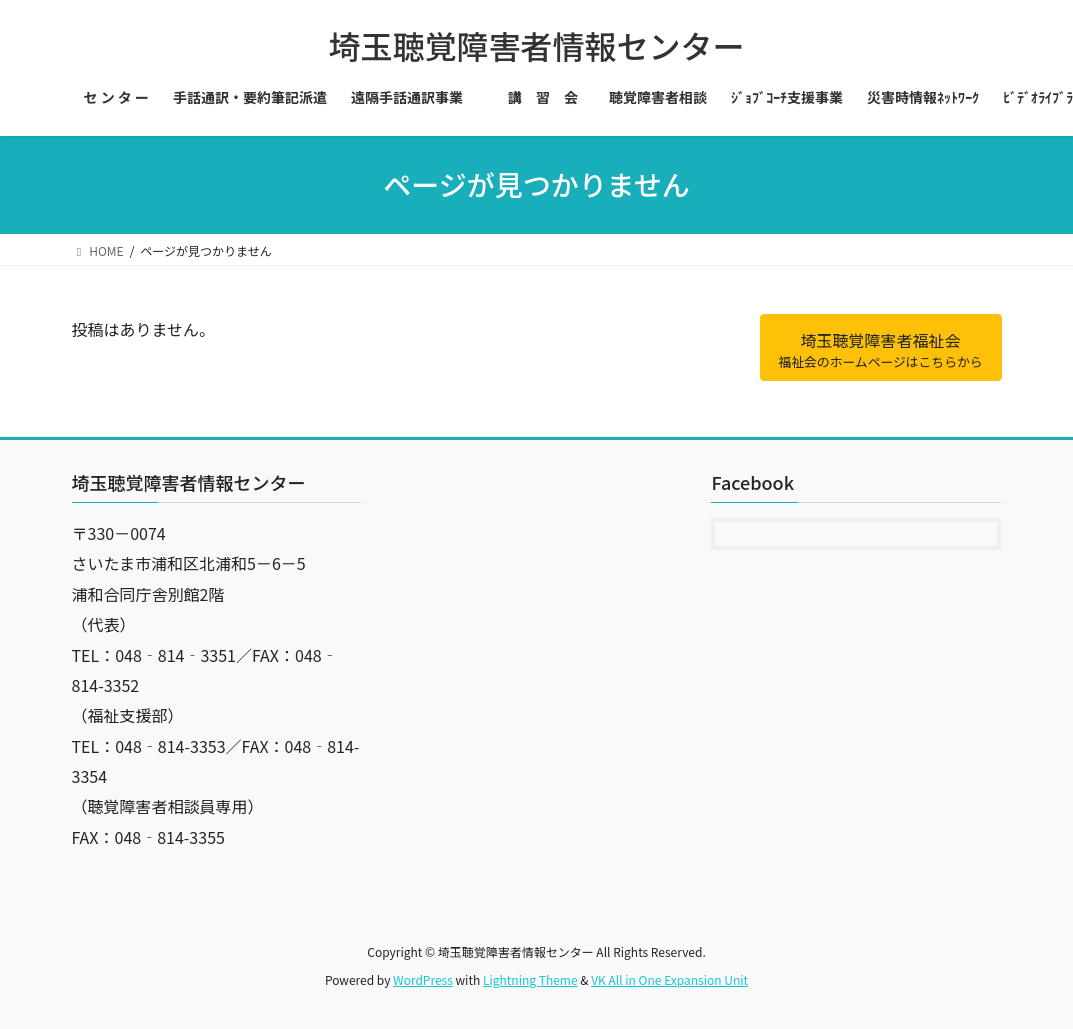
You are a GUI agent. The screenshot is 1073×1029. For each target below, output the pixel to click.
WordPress (423, 979)
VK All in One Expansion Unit (669, 979)
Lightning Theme (530, 979)
